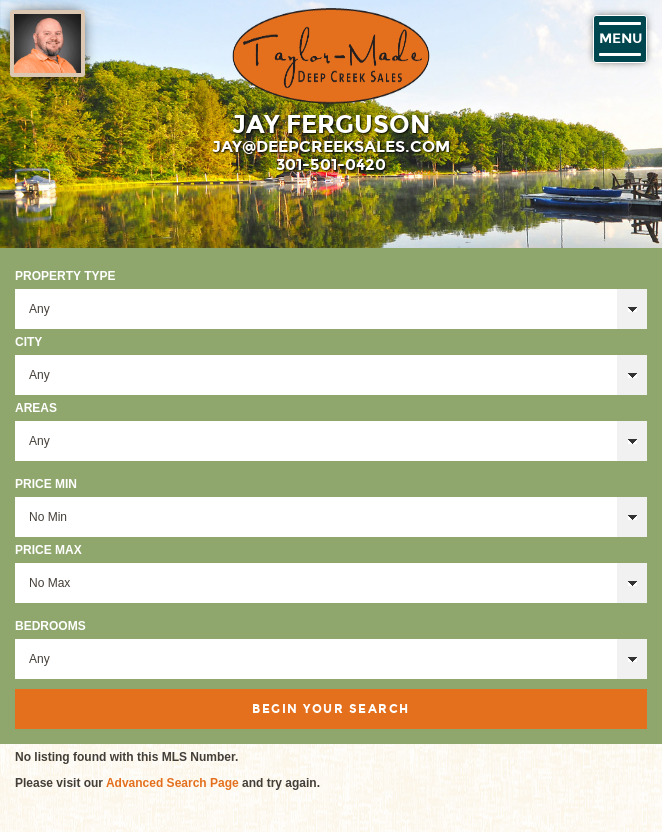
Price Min (46, 484)
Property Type (65, 276)
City (28, 342)
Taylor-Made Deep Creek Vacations (331, 56)
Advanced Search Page (172, 783)
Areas (36, 408)
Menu (620, 39)
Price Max (48, 550)
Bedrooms (50, 626)
